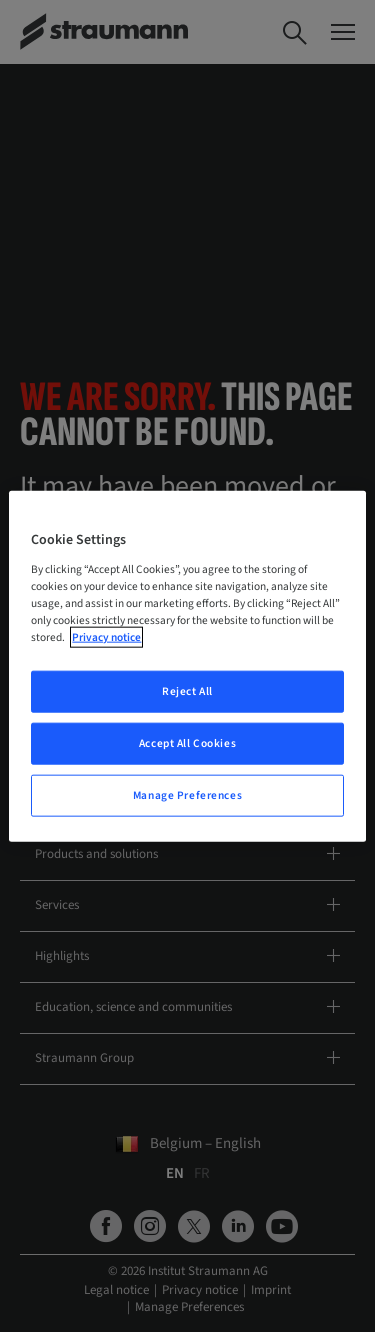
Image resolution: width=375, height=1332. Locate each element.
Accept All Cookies (187, 742)
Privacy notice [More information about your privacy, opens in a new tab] (106, 637)
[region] (187, 666)
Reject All (187, 691)
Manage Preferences (187, 794)
